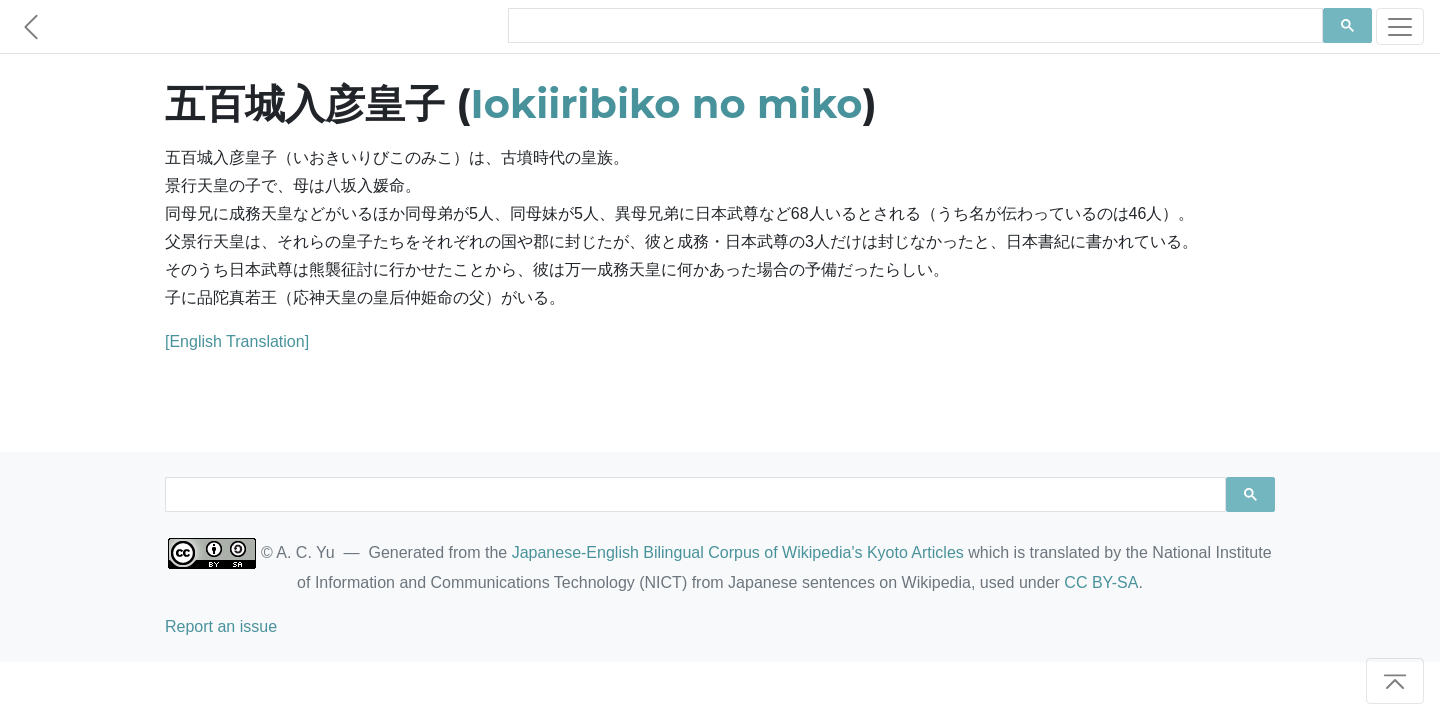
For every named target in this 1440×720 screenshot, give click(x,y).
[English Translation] (237, 341)
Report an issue (221, 626)
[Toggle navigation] (1400, 26)
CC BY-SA (1101, 582)
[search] (913, 26)
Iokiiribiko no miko (667, 103)
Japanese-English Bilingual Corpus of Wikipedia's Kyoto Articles (738, 552)
